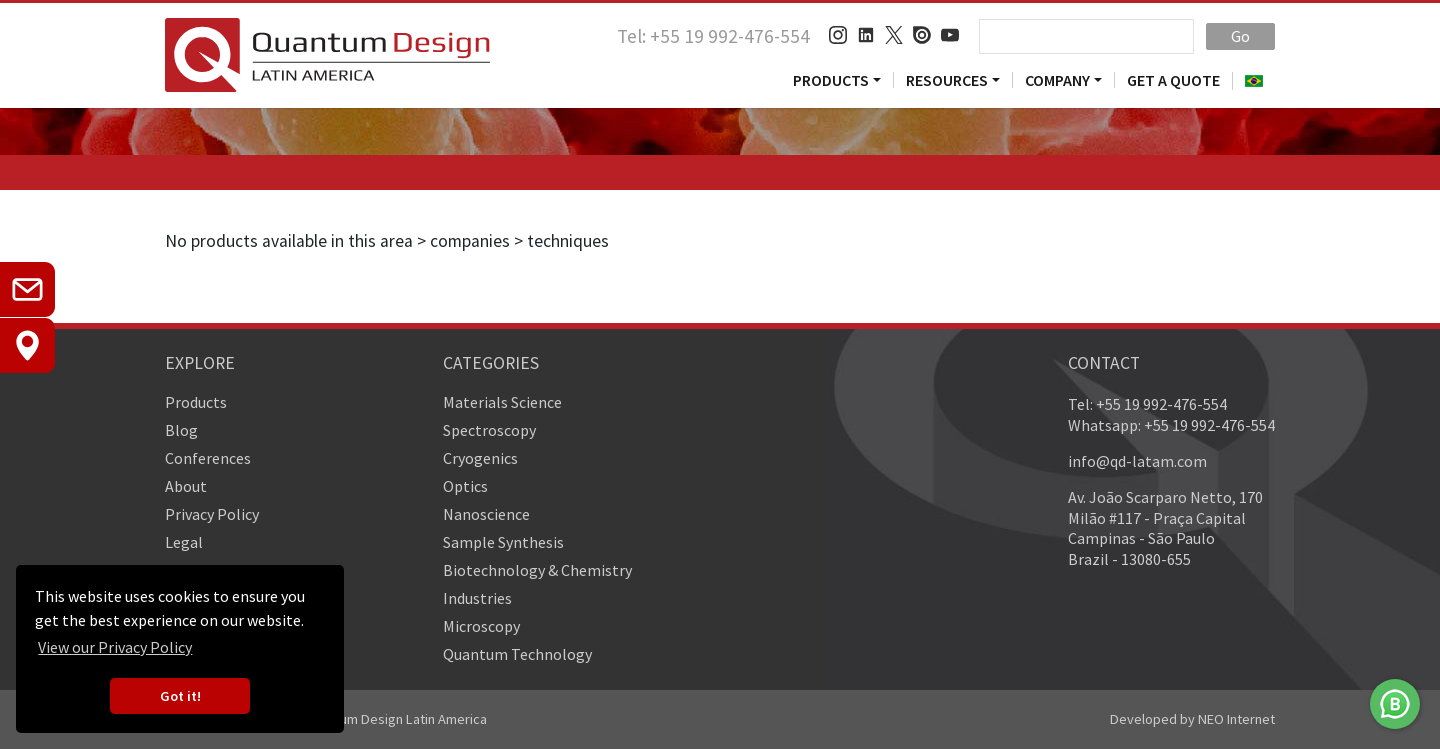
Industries (477, 598)
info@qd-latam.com (1137, 461)
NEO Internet (1236, 719)
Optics (465, 486)
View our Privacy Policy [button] (115, 647)
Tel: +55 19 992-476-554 (713, 36)
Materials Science (502, 402)
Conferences (208, 458)
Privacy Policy (212, 514)
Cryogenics (480, 458)
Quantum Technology (517, 654)
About (186, 486)
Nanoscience (486, 514)
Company (1057, 80)
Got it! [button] (180, 696)
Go (1240, 36)
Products (831, 80)
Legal (184, 542)
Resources (947, 80)
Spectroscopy (489, 430)
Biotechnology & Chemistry (537, 570)
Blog (181, 430)
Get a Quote (1173, 80)
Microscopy (481, 626)
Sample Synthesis (503, 542)
